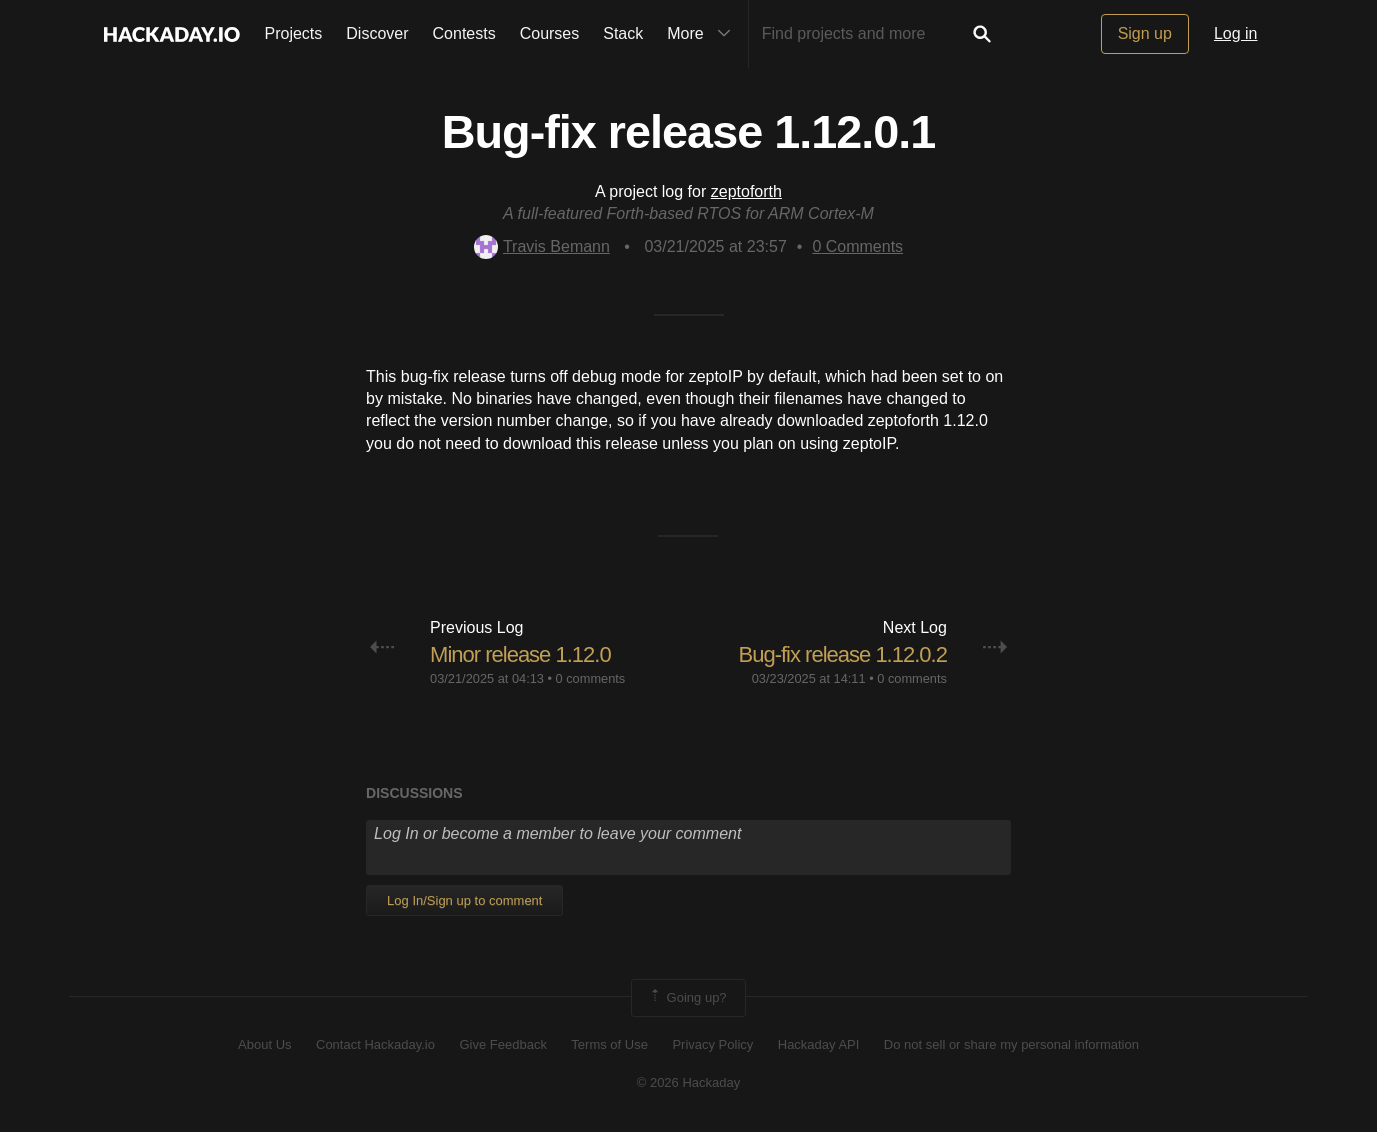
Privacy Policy (712, 1044)
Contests (464, 33)
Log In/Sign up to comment (464, 900)
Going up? (687, 998)
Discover (377, 33)
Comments (857, 246)
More (703, 34)
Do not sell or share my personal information (1011, 1044)
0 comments (591, 678)
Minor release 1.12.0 (520, 654)
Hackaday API (819, 1044)
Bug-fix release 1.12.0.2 (843, 654)
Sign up (1145, 33)
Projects (294, 33)
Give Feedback (502, 1044)
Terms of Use (609, 1044)
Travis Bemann (542, 246)
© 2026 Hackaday (689, 1082)
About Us (264, 1044)
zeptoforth (746, 191)
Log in (1236, 33)
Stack (623, 33)
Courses (550, 33)
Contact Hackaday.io (375, 1044)
